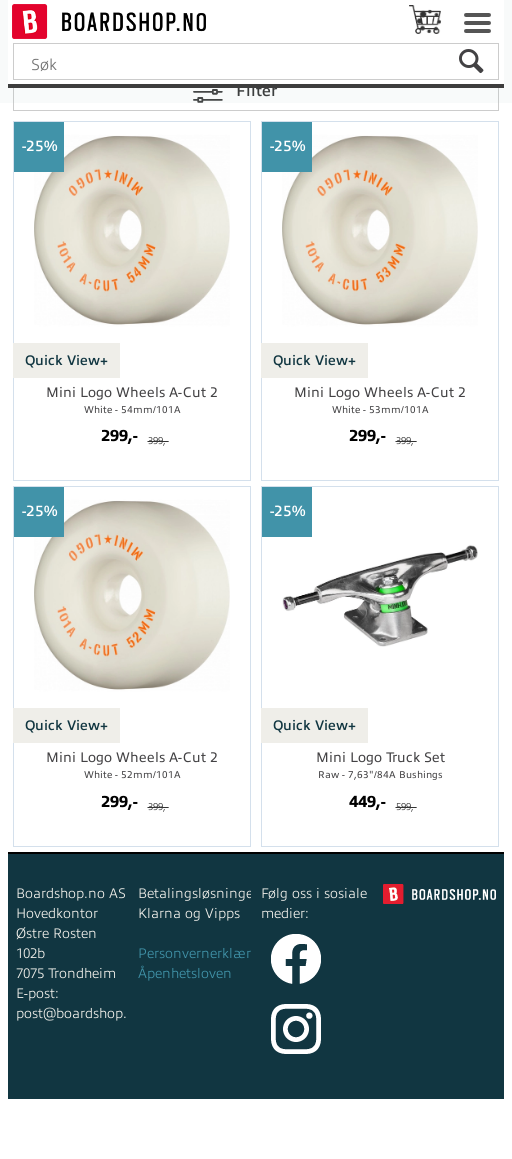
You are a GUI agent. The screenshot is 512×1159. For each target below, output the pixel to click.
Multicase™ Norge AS (414, 1138)
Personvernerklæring (205, 953)
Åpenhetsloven (185, 973)
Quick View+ (66, 360)
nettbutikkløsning (226, 1138)
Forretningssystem (87, 1138)
